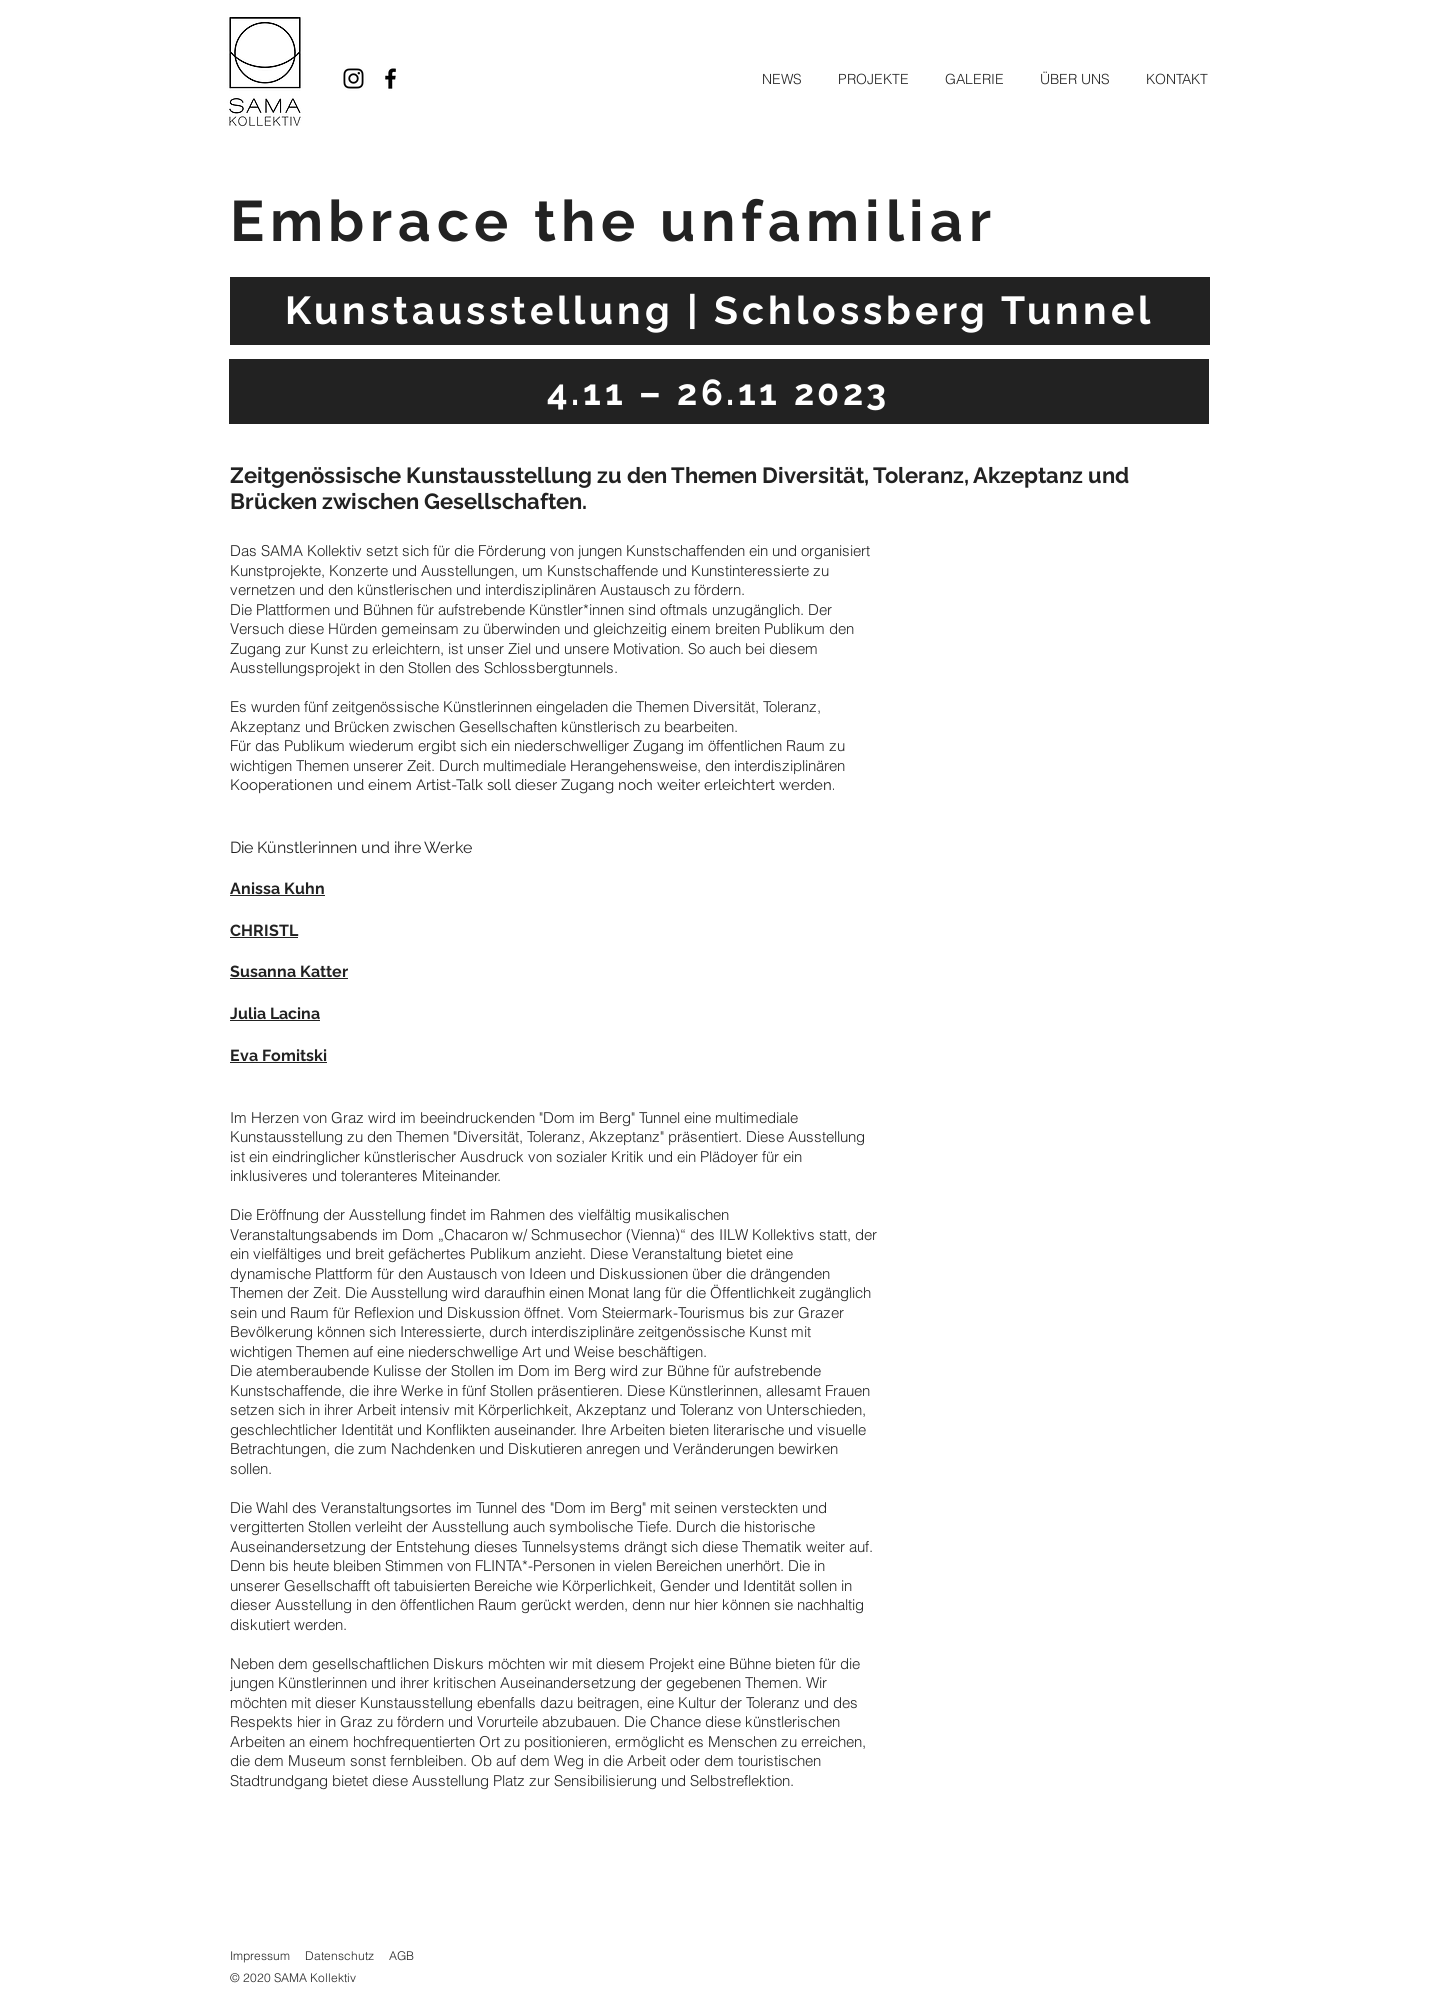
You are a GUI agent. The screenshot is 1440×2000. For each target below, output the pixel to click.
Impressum (260, 1955)
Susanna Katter (289, 971)
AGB (401, 1955)
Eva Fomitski (278, 1055)
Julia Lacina (275, 1013)
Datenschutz (339, 1955)
